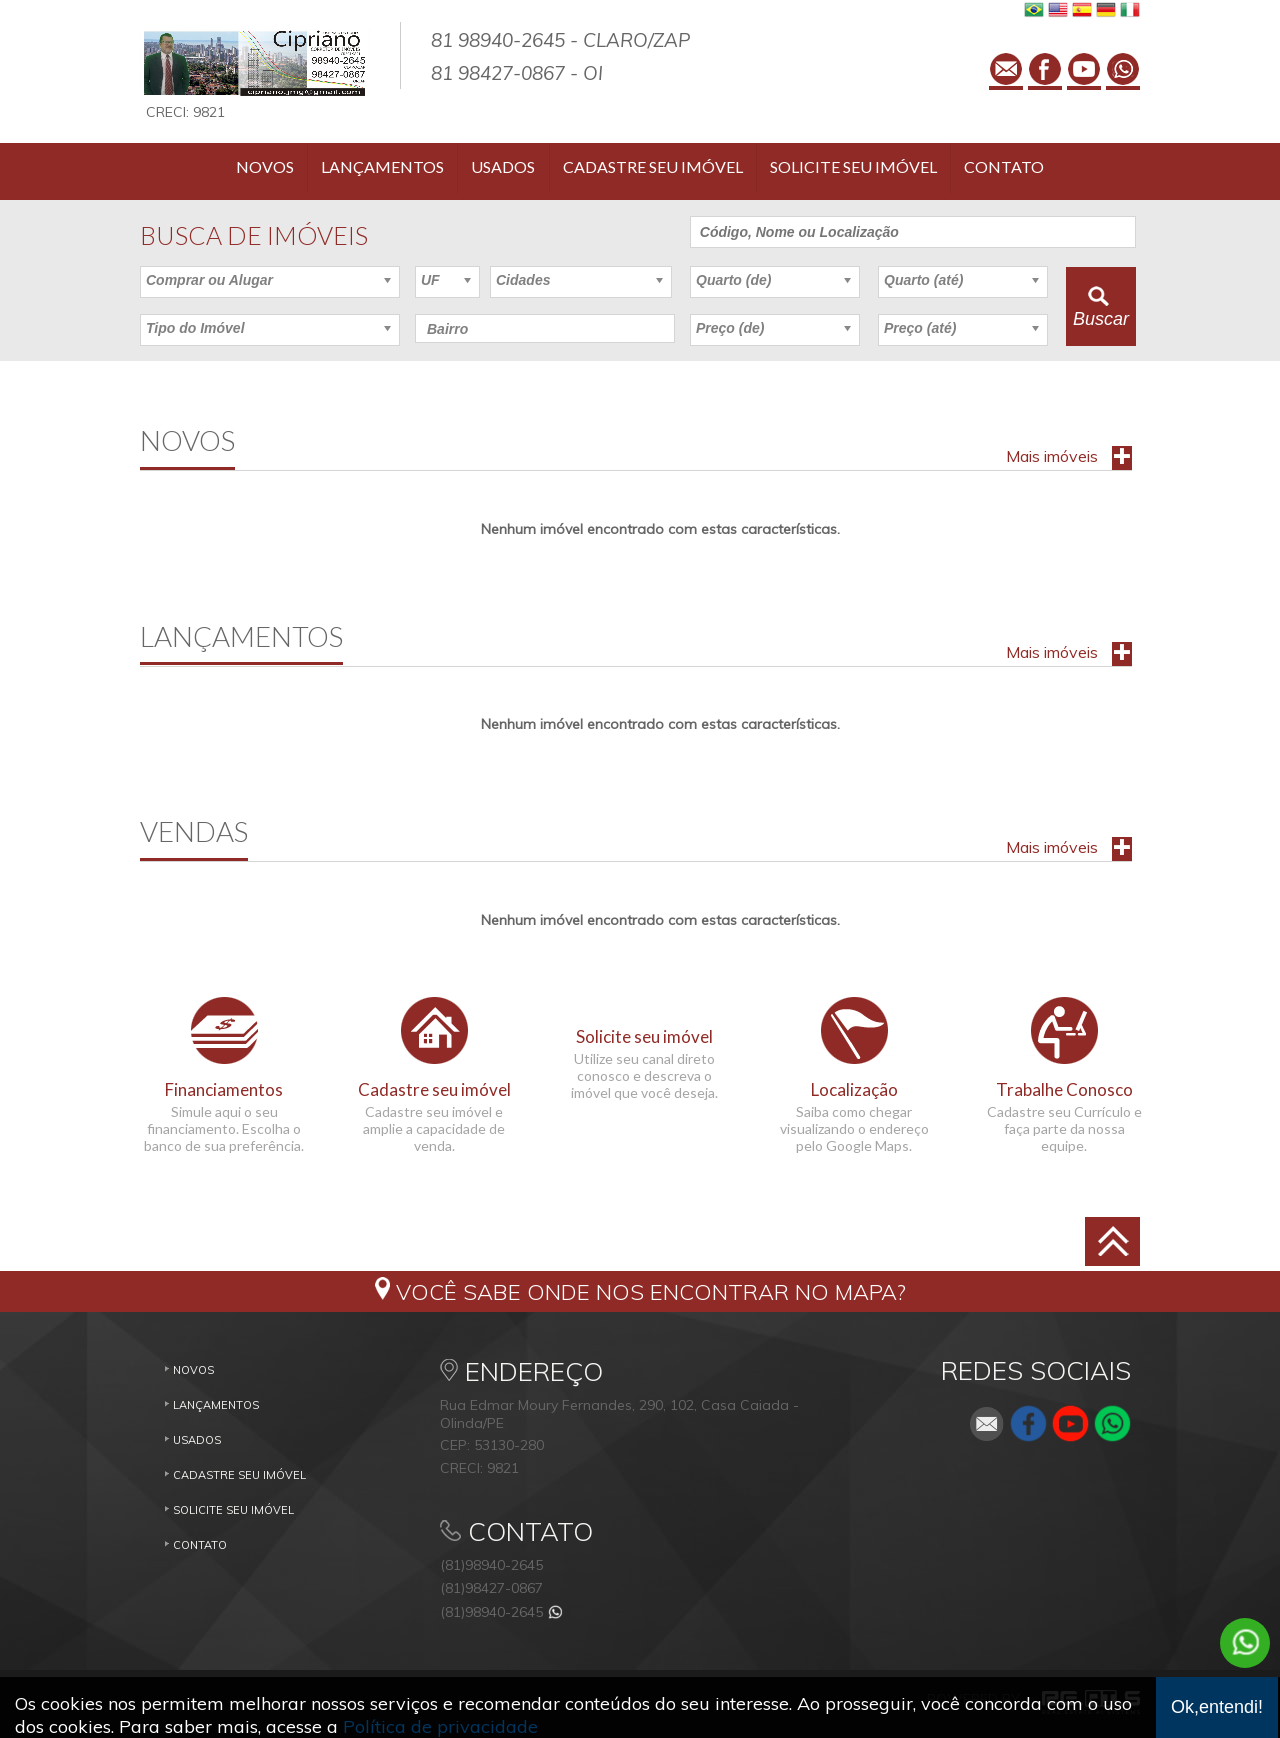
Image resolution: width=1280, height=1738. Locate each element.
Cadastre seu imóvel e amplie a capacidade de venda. (434, 1128)
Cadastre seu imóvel (653, 166)
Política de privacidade (440, 1726)
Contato (1004, 166)
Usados (503, 166)
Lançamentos (382, 166)
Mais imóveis (1052, 456)
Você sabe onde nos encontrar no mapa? (651, 1292)
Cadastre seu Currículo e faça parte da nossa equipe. (1064, 1128)
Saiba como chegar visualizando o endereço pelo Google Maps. (854, 1128)
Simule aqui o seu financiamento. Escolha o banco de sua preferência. (224, 1128)
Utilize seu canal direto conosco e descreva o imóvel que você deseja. (644, 1075)
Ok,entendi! (1217, 1707)
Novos (265, 166)
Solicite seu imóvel (853, 166)
